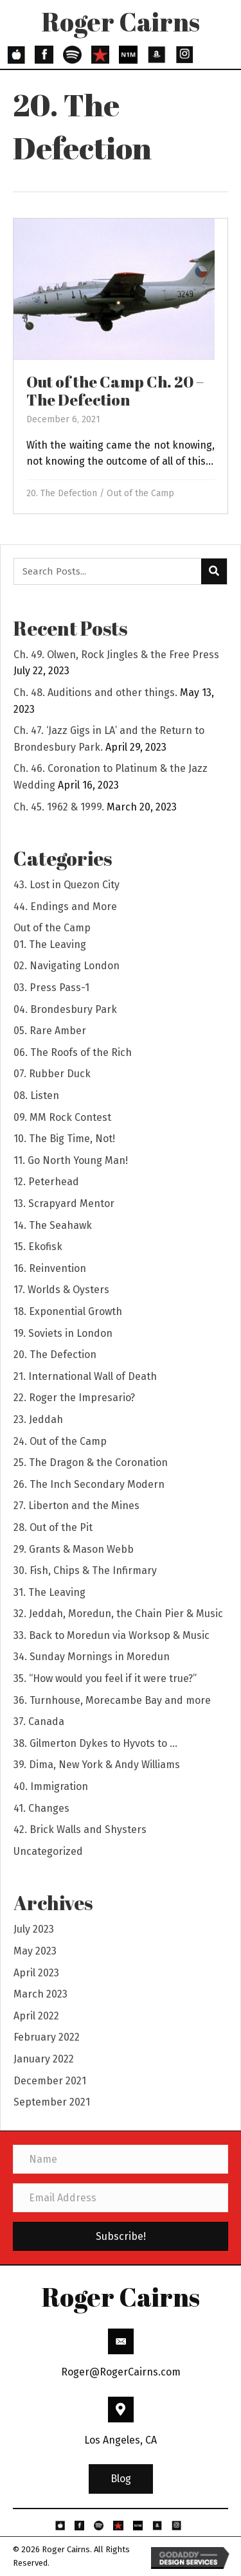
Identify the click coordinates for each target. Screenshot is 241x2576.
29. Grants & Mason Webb (73, 1549)
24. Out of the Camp (60, 1441)
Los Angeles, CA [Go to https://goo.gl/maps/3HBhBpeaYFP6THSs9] (120, 2440)
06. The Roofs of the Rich (72, 1052)
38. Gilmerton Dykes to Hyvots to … (95, 1743)
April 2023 (36, 1973)
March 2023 (40, 1994)
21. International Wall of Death (85, 1376)
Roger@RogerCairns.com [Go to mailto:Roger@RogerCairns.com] (121, 2372)
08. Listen (36, 1095)
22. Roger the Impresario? (74, 1397)
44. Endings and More (65, 906)
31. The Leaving (49, 1592)
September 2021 (51, 2102)
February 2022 (46, 2037)
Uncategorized (48, 1851)
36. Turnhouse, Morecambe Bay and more (112, 1700)
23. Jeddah (38, 1419)
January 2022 (43, 2059)
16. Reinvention (49, 1268)
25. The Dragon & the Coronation (90, 1462)
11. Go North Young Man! (70, 1160)
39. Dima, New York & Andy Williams (96, 1764)
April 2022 (36, 2016)
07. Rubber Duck (52, 1074)
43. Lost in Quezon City (66, 885)
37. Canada (38, 1721)
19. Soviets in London (62, 1333)
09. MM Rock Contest (62, 1117)
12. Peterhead (46, 1182)
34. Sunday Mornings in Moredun (91, 1656)
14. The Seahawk (52, 1225)
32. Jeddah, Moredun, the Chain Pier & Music (118, 1613)
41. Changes (41, 1808)
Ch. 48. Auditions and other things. (95, 692)
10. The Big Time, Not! (64, 1138)
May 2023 (35, 1951)
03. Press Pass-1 (51, 987)
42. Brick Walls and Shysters (80, 1829)
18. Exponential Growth (67, 1311)
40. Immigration (50, 1786)
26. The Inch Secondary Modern (89, 1484)
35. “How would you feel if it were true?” (105, 1678)
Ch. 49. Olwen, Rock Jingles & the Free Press (116, 654)
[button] (121, 2479)
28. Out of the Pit (53, 1527)
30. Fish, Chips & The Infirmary (85, 1570)
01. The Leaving (49, 944)
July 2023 (33, 1929)
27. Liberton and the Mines (76, 1505)
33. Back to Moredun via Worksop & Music (111, 1635)
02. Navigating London (66, 966)
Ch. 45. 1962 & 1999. (58, 807)
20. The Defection (61, 493)
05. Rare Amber (49, 1030)
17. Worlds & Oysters (61, 1290)
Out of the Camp (140, 493)
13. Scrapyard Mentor (63, 1203)
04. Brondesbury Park (65, 1009)
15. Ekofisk (37, 1246)
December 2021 (49, 2081)
